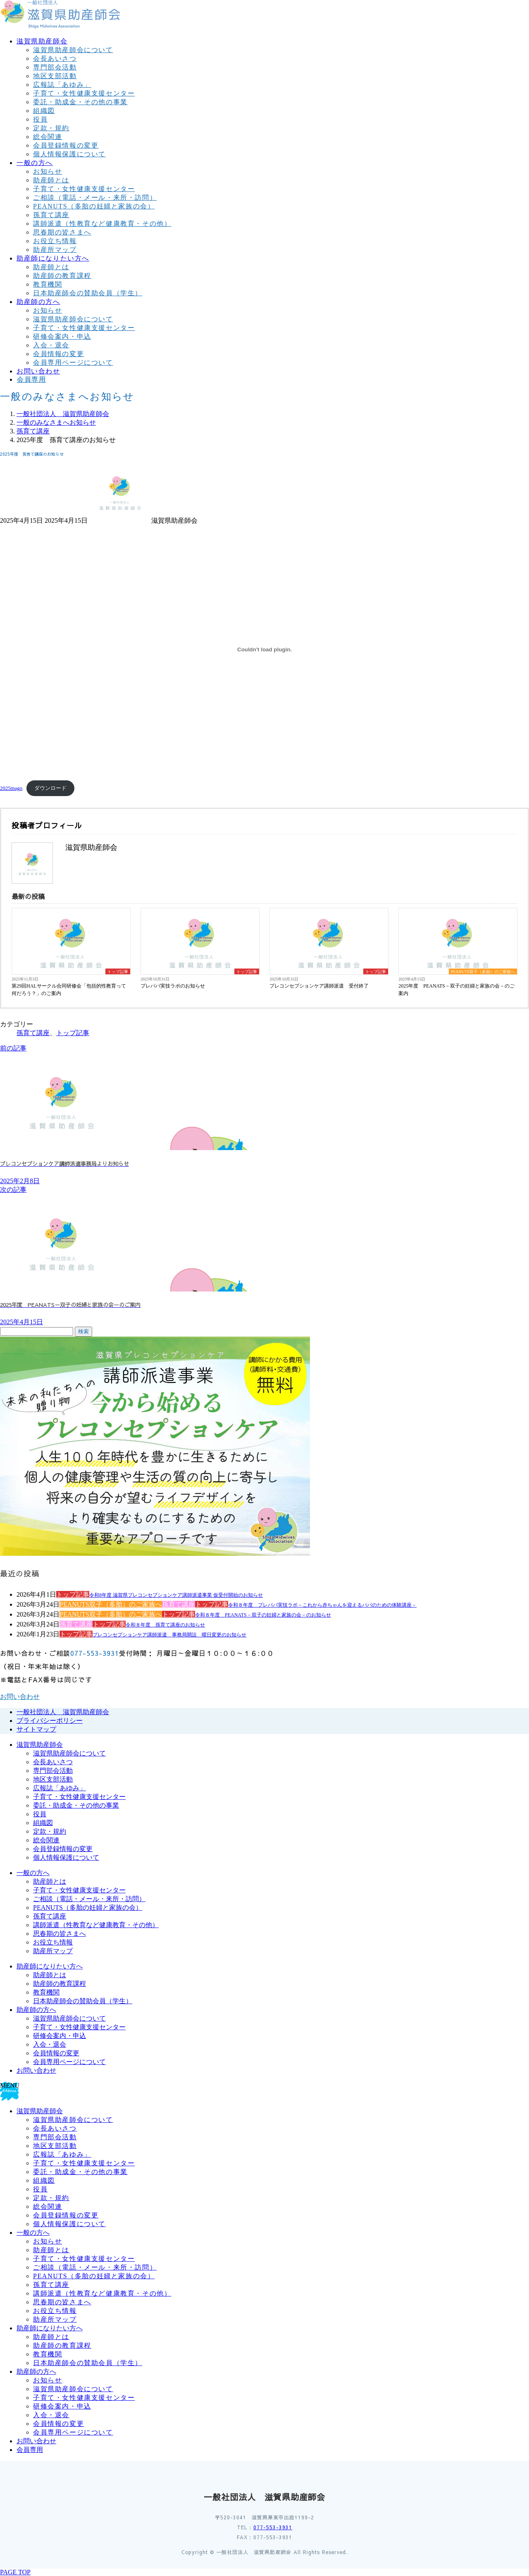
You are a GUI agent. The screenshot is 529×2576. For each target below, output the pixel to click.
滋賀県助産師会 (40, 1744)
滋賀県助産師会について (73, 49)
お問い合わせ (36, 2070)
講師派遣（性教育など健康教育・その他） (102, 223)
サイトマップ (36, 1729)
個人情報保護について (69, 154)
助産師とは (51, 180)
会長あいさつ (55, 58)
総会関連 (47, 136)
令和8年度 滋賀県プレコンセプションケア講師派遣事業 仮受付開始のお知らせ (176, 1595)
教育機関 (47, 284)
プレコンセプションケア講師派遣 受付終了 (319, 986)
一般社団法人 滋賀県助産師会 (63, 1711)
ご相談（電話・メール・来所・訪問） (95, 197)
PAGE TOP (15, 2572)
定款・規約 (51, 128)
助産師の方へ (36, 2009)
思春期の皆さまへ (62, 232)
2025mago (11, 788)
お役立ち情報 (55, 240)
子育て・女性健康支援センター (84, 93)
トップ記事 (117, 971)
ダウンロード (50, 788)
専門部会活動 (55, 67)
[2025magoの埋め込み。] (264, 649)
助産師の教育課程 (62, 275)
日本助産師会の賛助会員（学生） (87, 293)
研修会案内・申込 (62, 336)
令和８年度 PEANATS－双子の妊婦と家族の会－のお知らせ (263, 1615)
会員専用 (30, 2449)
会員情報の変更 (58, 353)
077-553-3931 (272, 2527)
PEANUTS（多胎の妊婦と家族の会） (94, 206)
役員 (40, 119)
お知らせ (47, 171)
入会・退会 (51, 345)
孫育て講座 (51, 214)
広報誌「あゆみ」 (62, 84)
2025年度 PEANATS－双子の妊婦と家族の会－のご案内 (456, 989)
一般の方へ (33, 1872)
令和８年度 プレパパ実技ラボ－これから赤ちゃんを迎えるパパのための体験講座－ (322, 1605)
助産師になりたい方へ (50, 1966)
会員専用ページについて (73, 362)
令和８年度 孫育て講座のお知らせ (165, 1625)
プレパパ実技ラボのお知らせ (173, 986)
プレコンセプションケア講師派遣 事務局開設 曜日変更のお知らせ (169, 1635)
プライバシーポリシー (50, 1720)
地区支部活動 (55, 75)
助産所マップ (55, 249)
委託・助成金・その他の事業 (80, 101)
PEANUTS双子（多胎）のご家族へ (483, 971)
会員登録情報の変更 (65, 145)
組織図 (44, 110)
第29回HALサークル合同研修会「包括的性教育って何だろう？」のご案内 (69, 989)
